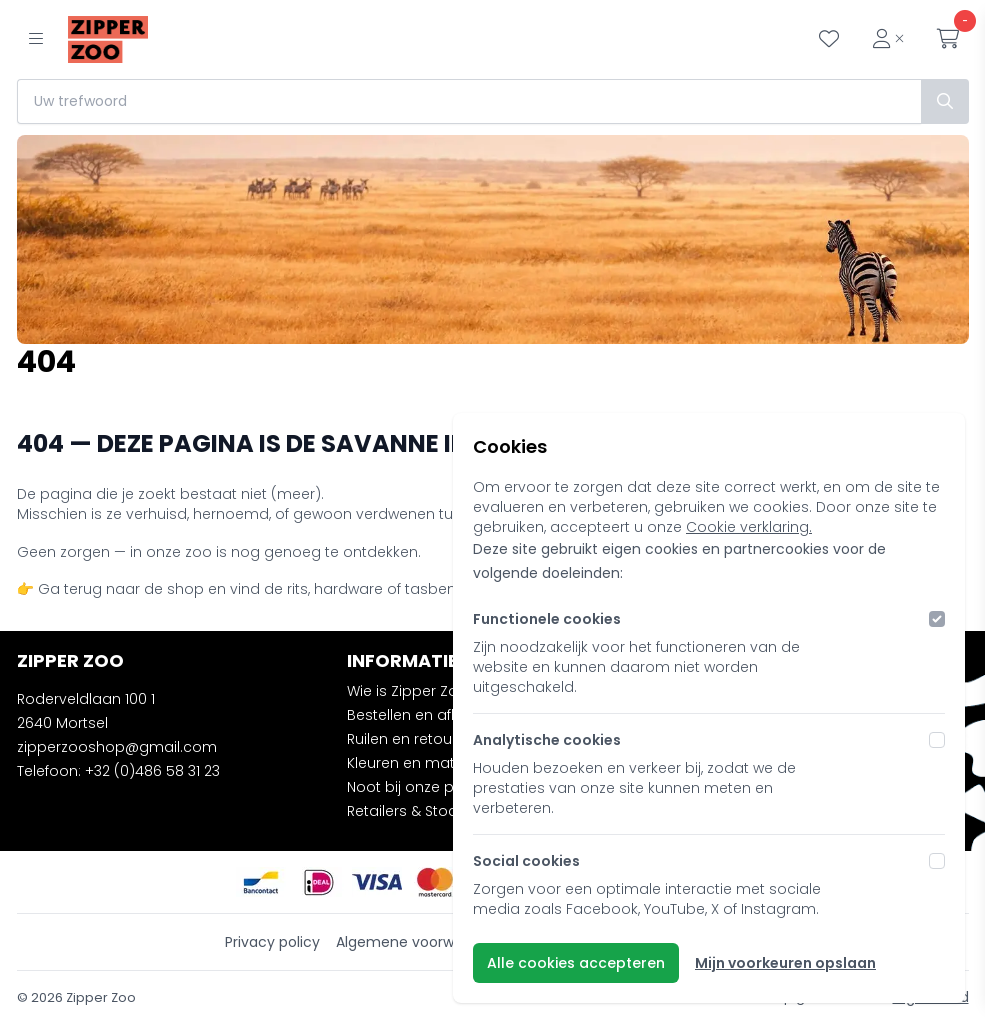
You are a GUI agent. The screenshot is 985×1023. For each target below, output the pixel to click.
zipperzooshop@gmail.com (117, 747)
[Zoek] (945, 101)
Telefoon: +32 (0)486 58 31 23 (118, 771)
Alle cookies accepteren (576, 963)
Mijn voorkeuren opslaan (785, 963)
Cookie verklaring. (749, 527)
